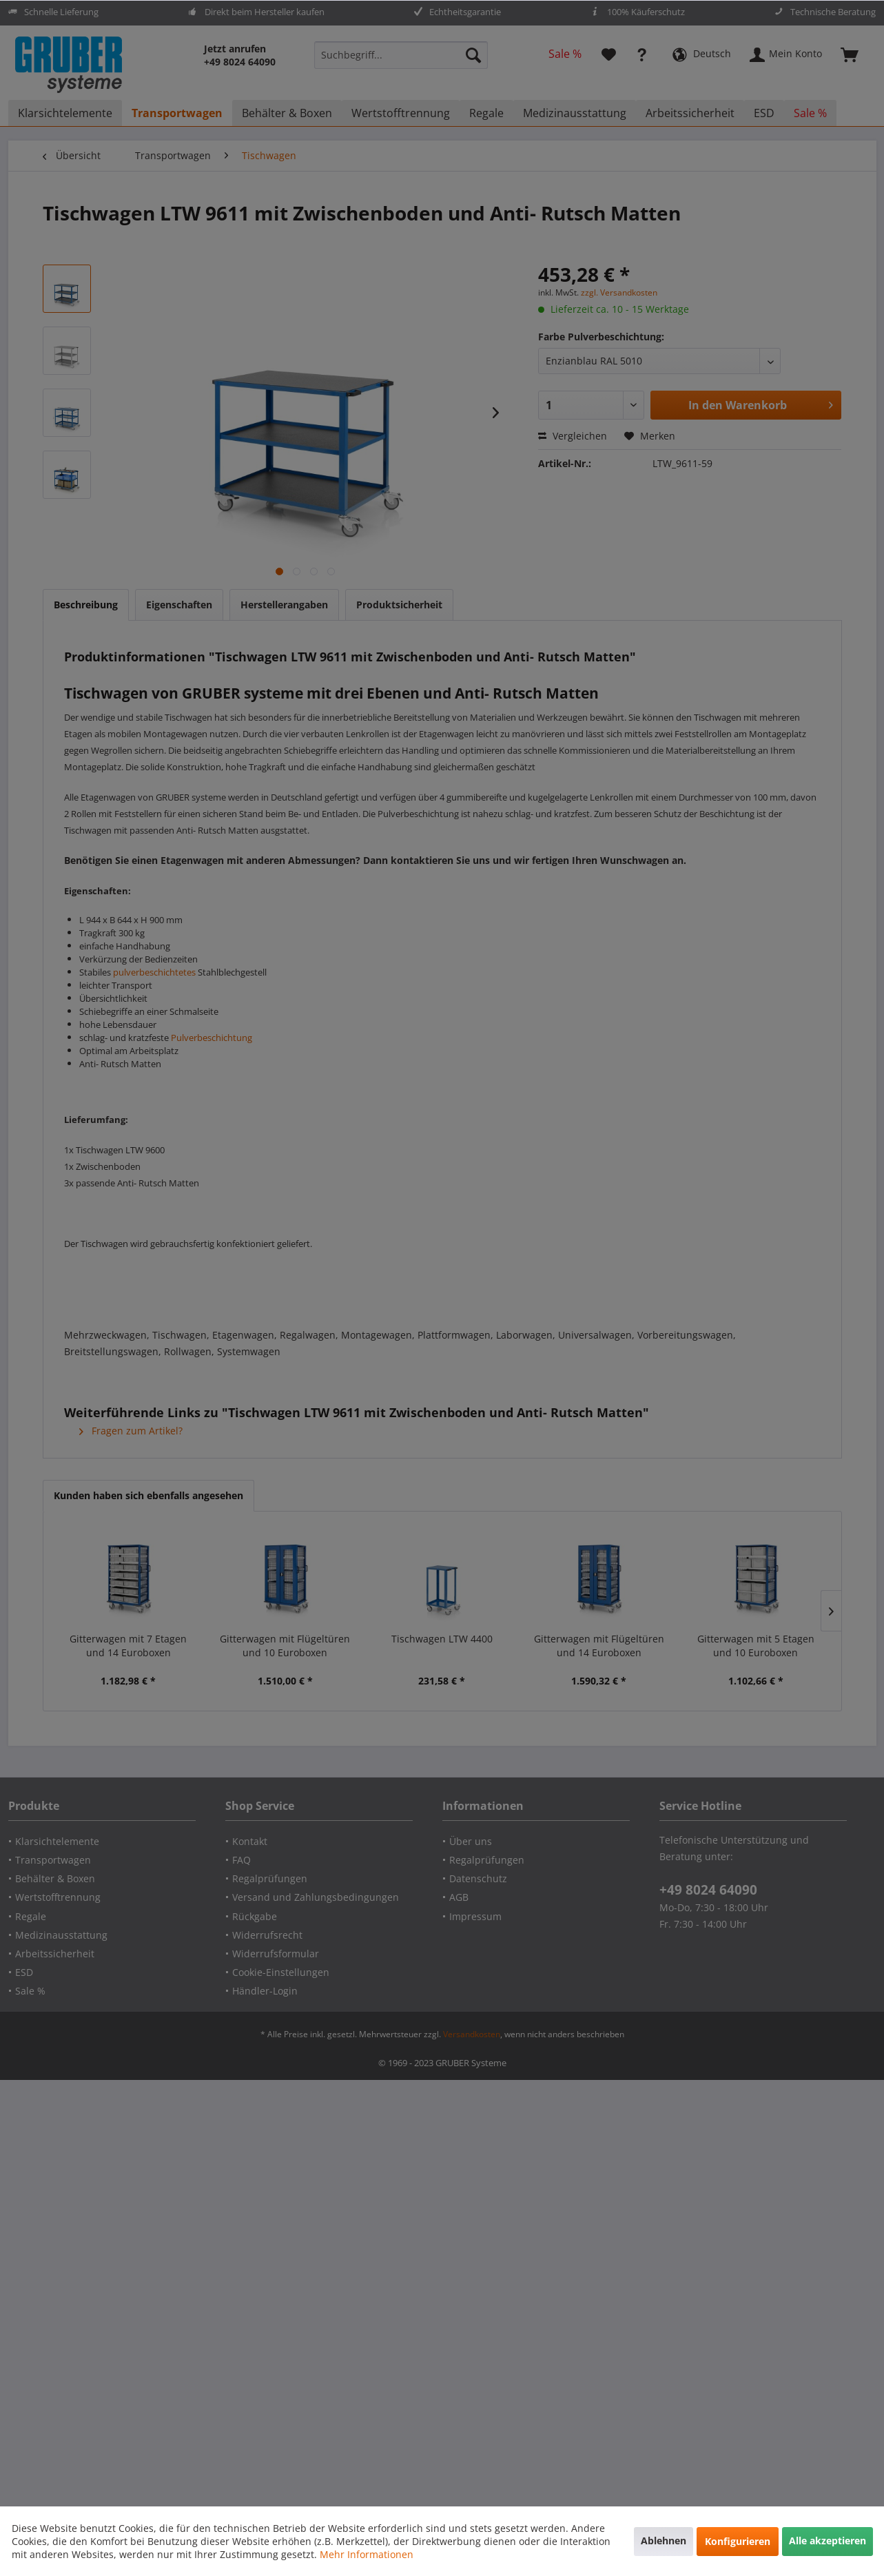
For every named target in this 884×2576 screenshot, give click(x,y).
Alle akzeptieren (827, 2540)
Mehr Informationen (366, 2554)
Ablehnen (663, 2540)
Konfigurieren (737, 2541)
